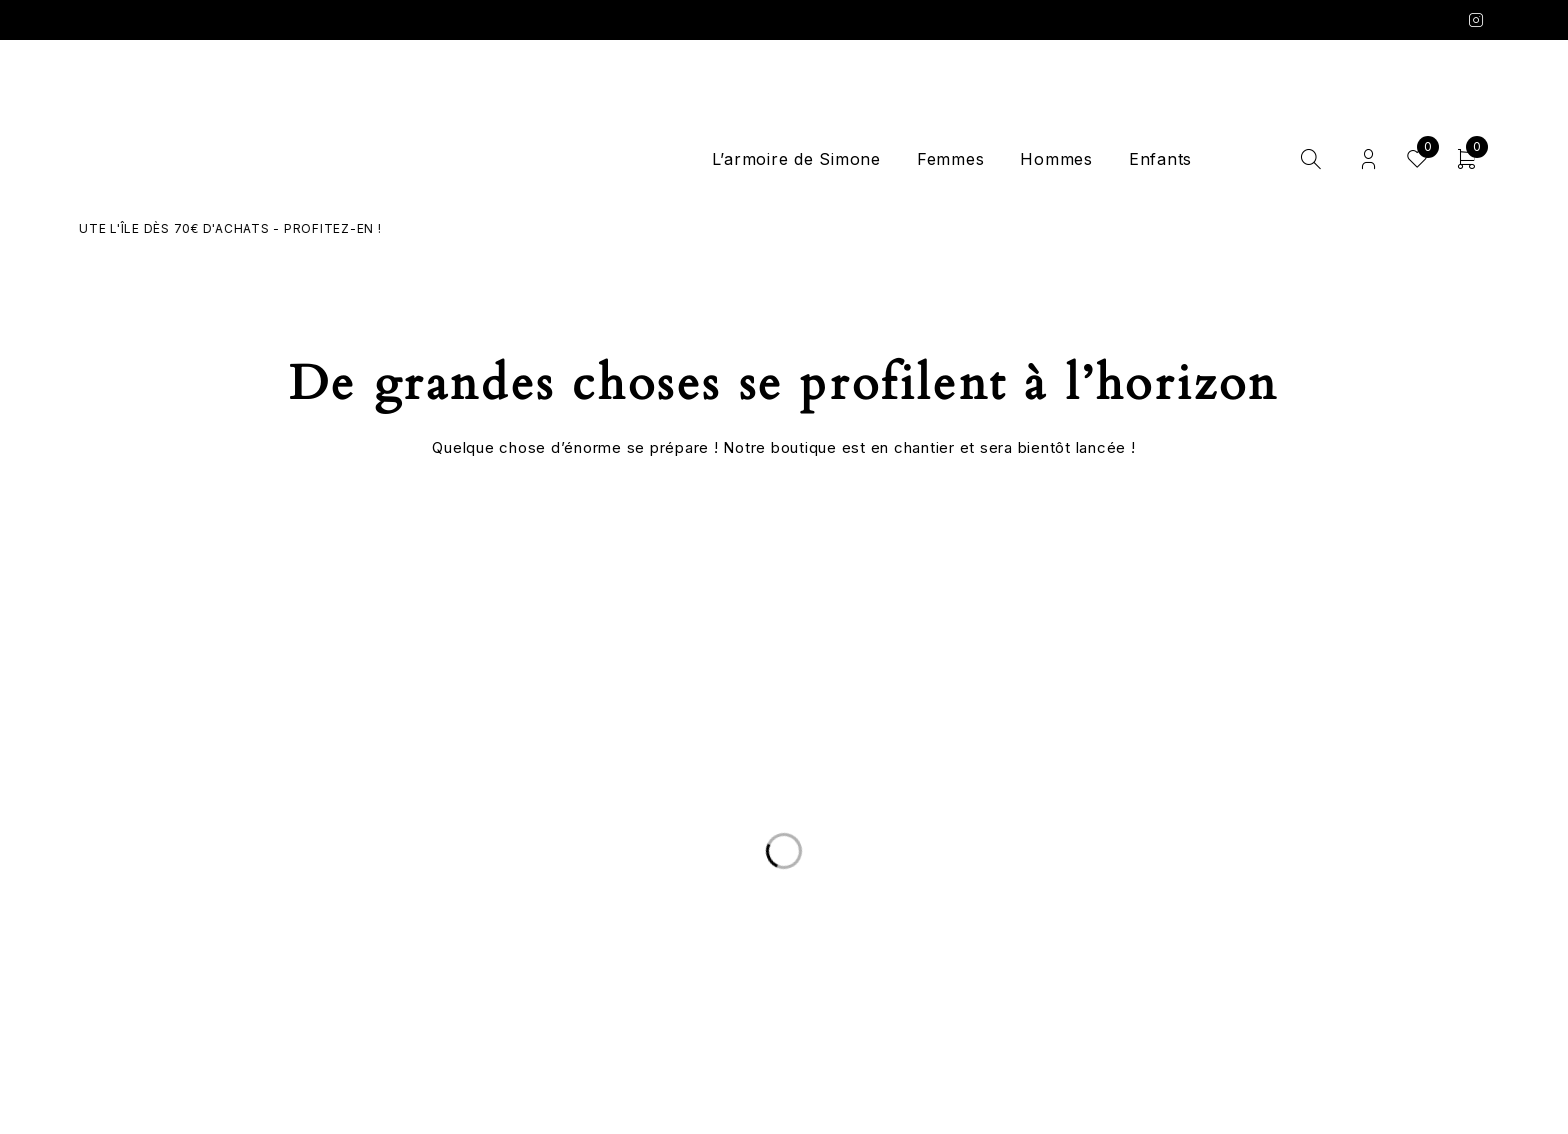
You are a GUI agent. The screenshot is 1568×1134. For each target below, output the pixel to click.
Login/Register (1368, 159)
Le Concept (784, 904)
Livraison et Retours (343, 904)
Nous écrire (343, 928)
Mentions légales (1224, 952)
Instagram (1476, 20)
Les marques (783, 976)
